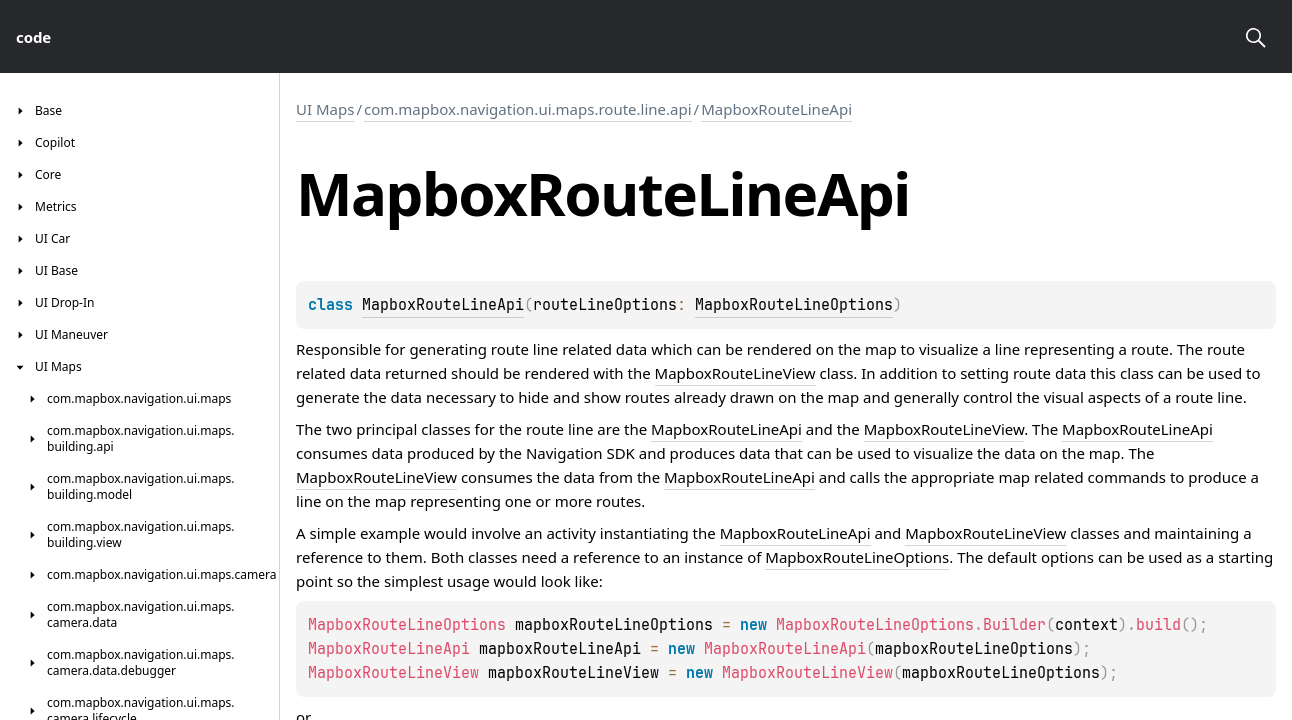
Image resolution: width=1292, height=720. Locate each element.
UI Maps (325, 109)
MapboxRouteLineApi (776, 109)
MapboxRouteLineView (735, 373)
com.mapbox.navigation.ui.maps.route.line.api (528, 109)
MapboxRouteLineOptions (794, 305)
